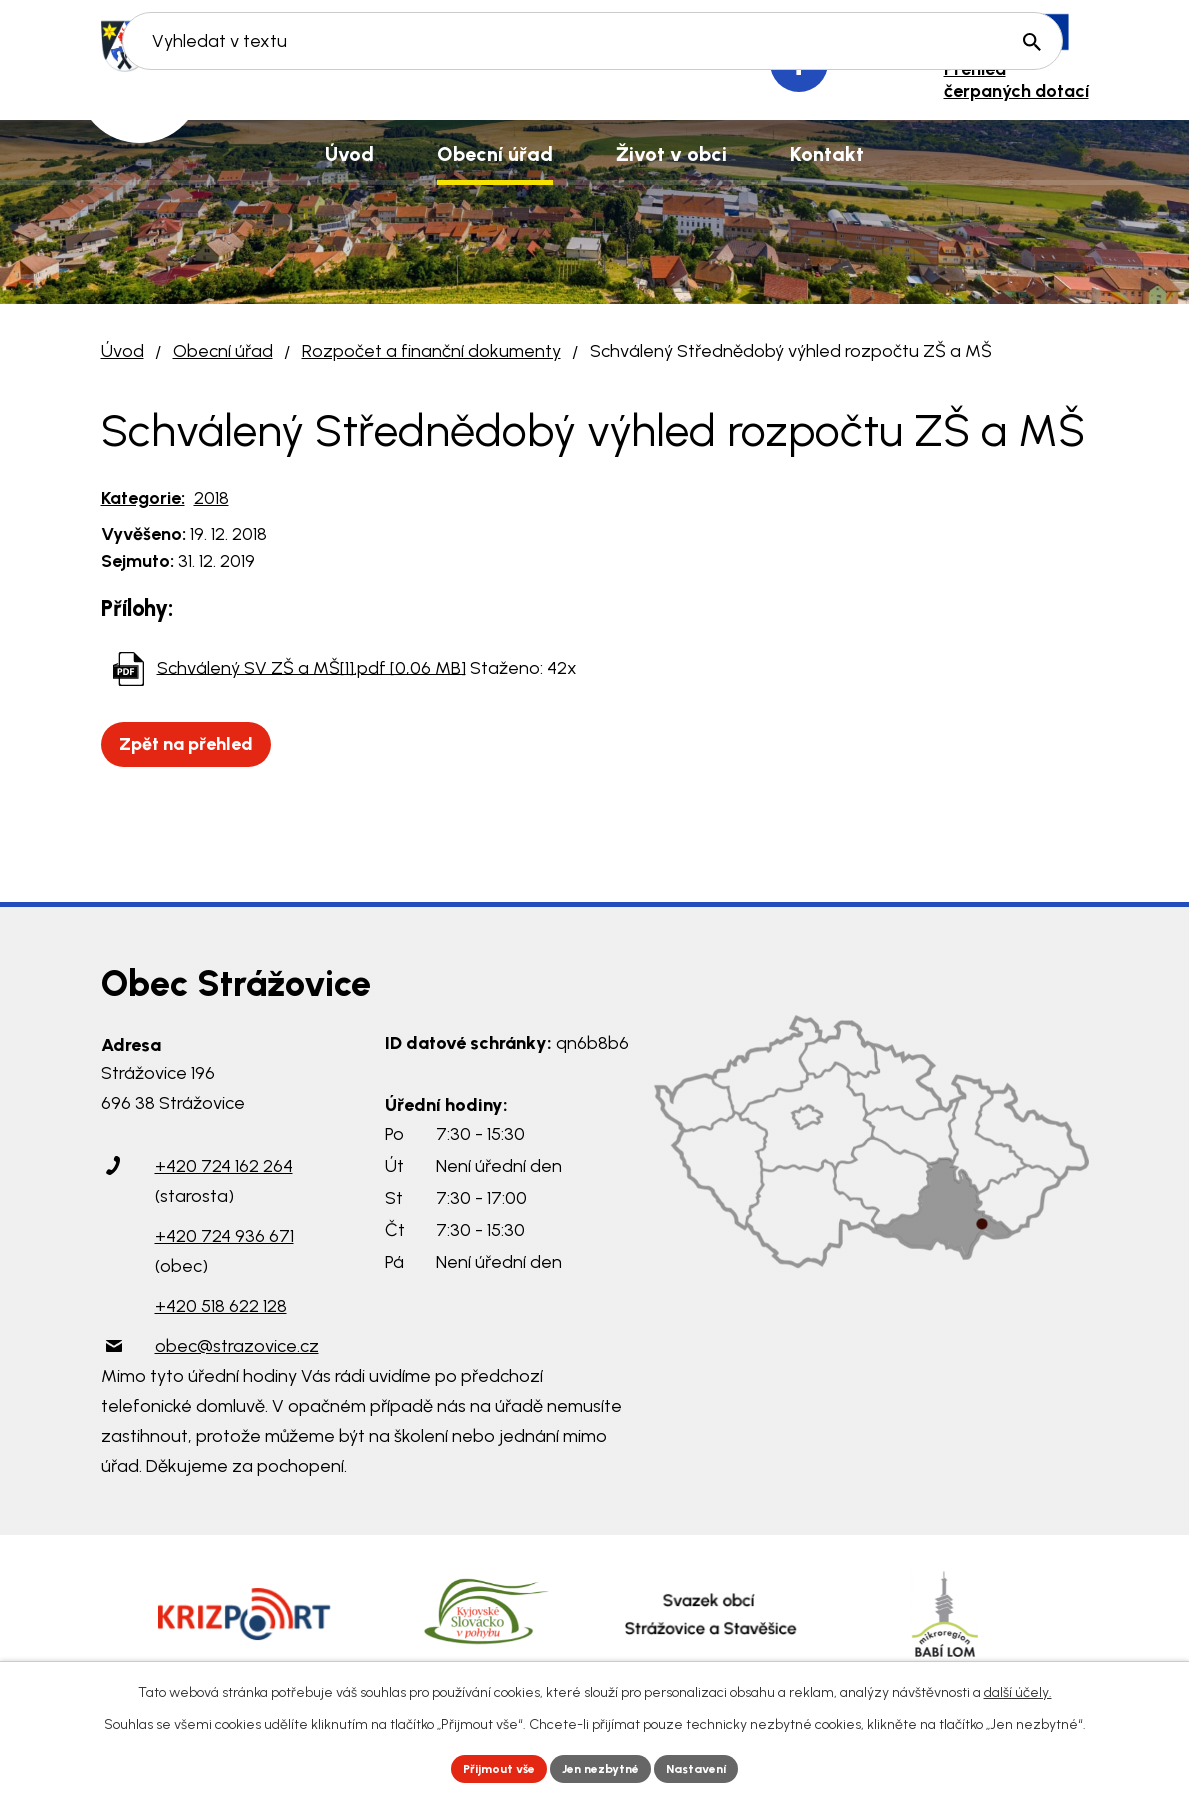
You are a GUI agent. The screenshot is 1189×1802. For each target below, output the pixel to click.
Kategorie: (143, 498)
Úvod (122, 351)
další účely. (1018, 1687)
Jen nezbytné (602, 1766)
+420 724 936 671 (224, 1236)
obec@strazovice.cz (237, 1346)
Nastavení (713, 1766)
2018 (211, 498)
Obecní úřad (223, 351)
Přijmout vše (483, 1766)
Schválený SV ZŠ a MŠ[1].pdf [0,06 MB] (311, 667)
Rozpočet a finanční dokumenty (431, 351)
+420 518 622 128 (221, 1306)
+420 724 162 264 (224, 1166)
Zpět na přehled (195, 744)
